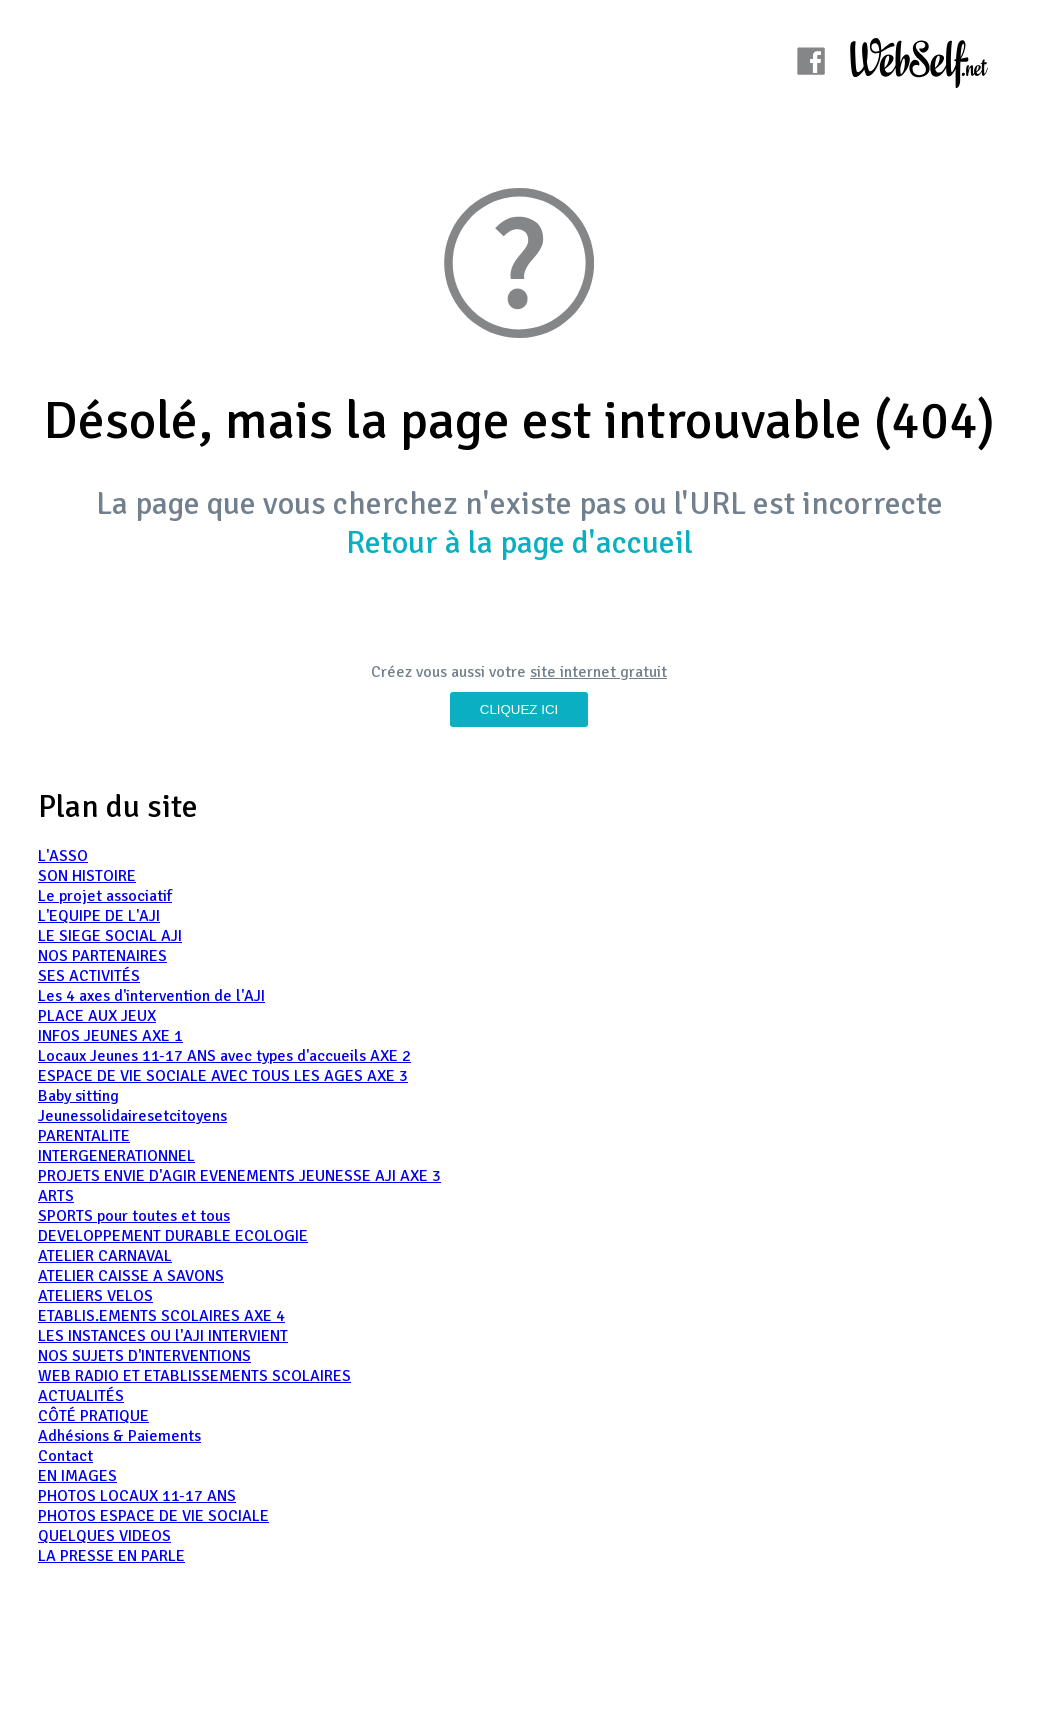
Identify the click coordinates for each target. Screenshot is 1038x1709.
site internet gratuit (598, 672)
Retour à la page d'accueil (519, 542)
